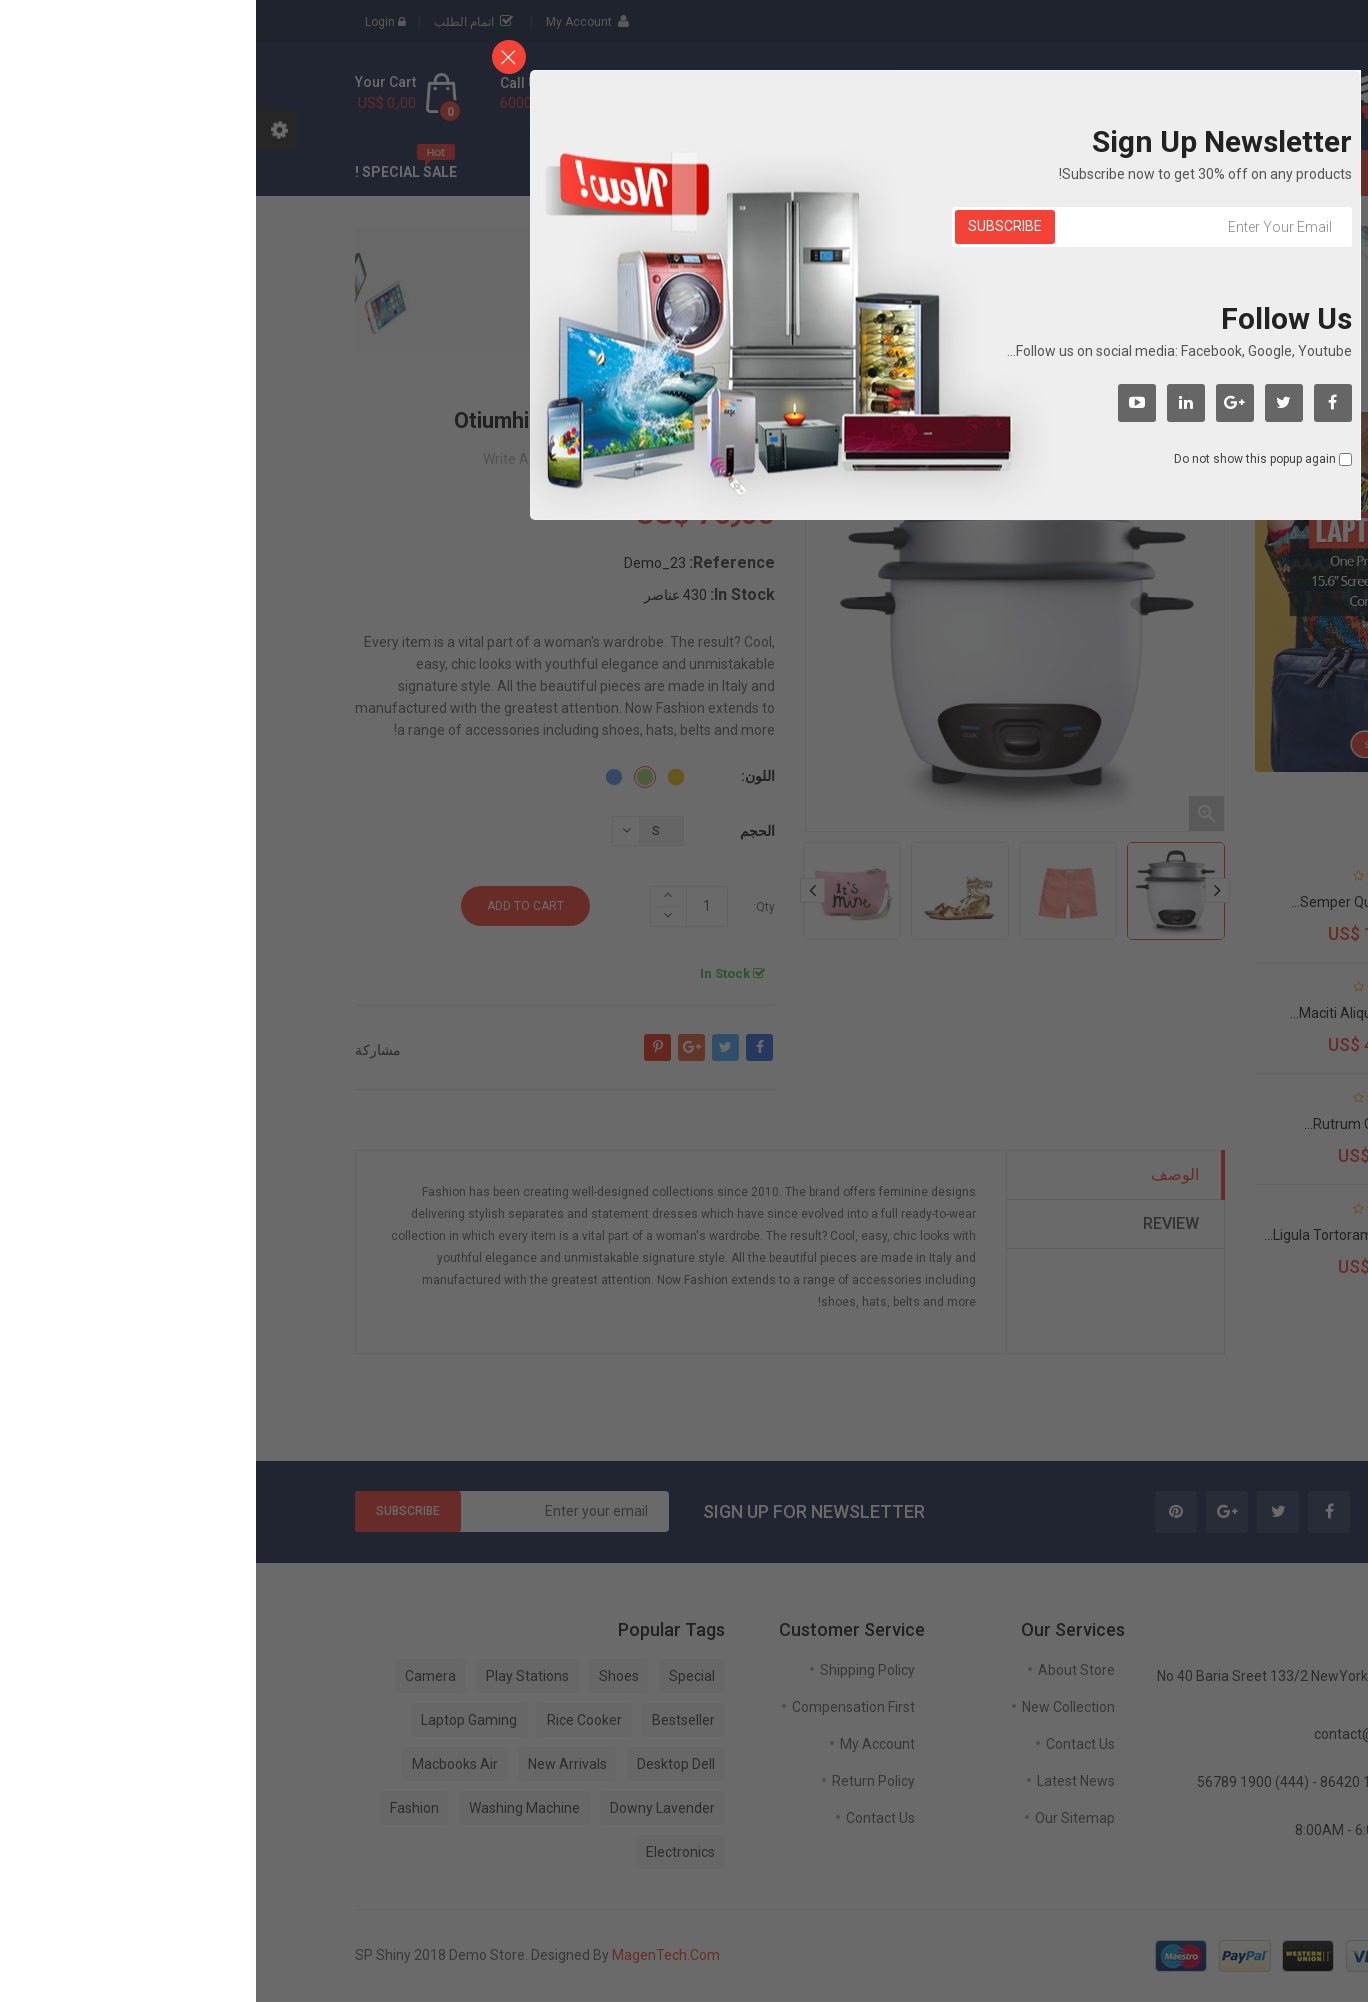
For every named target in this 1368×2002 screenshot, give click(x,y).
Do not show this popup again (999, 459)
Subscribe (749, 226)
